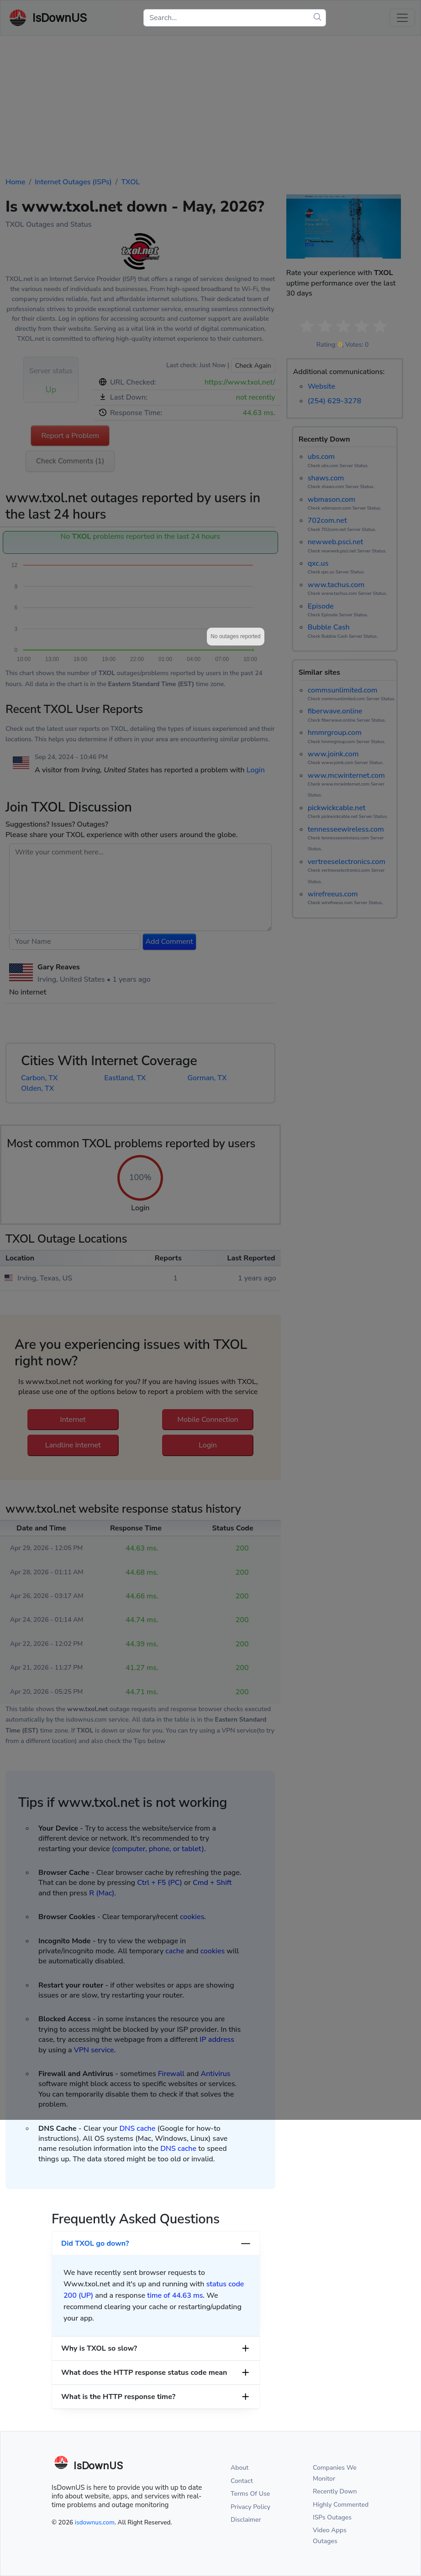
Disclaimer (246, 2519)
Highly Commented (340, 2504)
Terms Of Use (250, 2493)
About (239, 2467)
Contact (242, 2481)
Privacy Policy (250, 2507)
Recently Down (335, 2491)
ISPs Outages (332, 2517)
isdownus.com (95, 2522)
